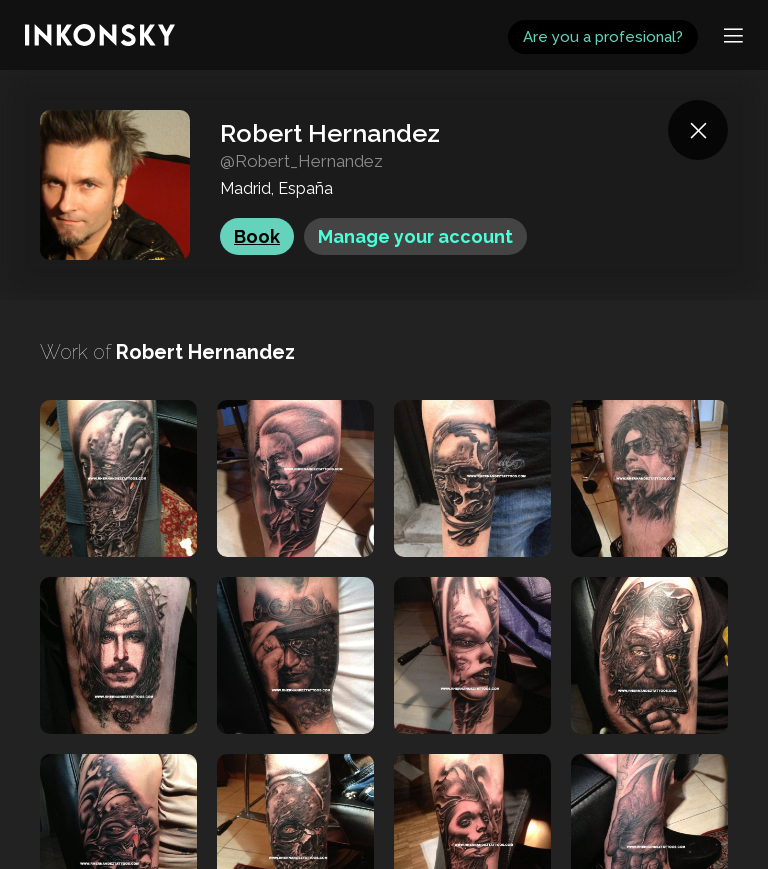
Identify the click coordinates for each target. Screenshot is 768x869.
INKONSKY (41, 9)
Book (257, 236)
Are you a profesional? (603, 37)
